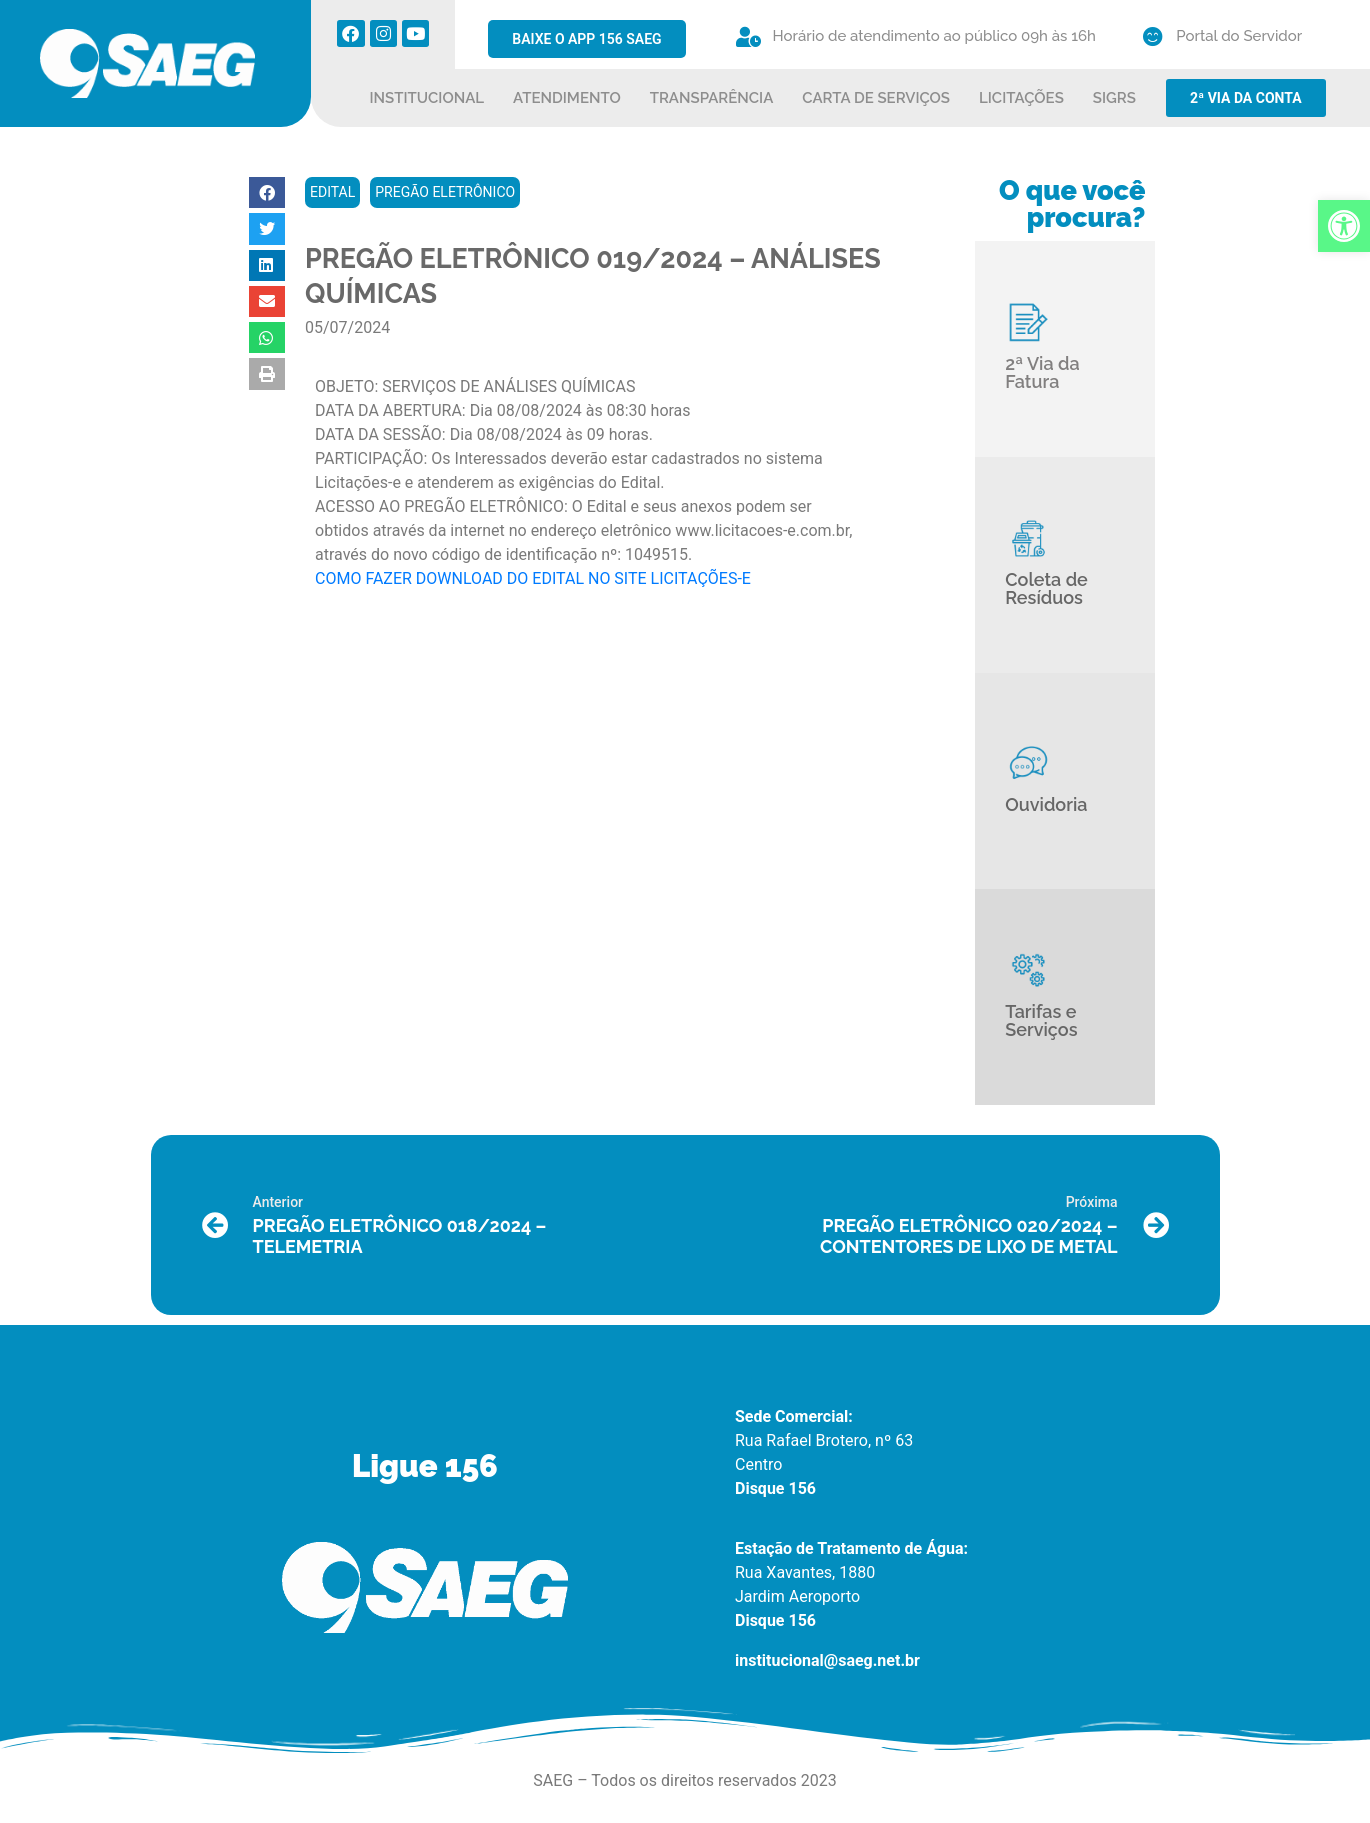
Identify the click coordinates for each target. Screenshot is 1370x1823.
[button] (267, 192)
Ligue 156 (425, 1466)
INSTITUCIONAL (427, 98)
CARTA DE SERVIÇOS (876, 98)
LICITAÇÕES (1021, 98)
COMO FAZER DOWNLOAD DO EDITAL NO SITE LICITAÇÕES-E (533, 578)
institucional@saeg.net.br (827, 1660)
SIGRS (1114, 98)
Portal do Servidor (1239, 36)
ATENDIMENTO (567, 98)
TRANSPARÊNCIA (712, 98)
